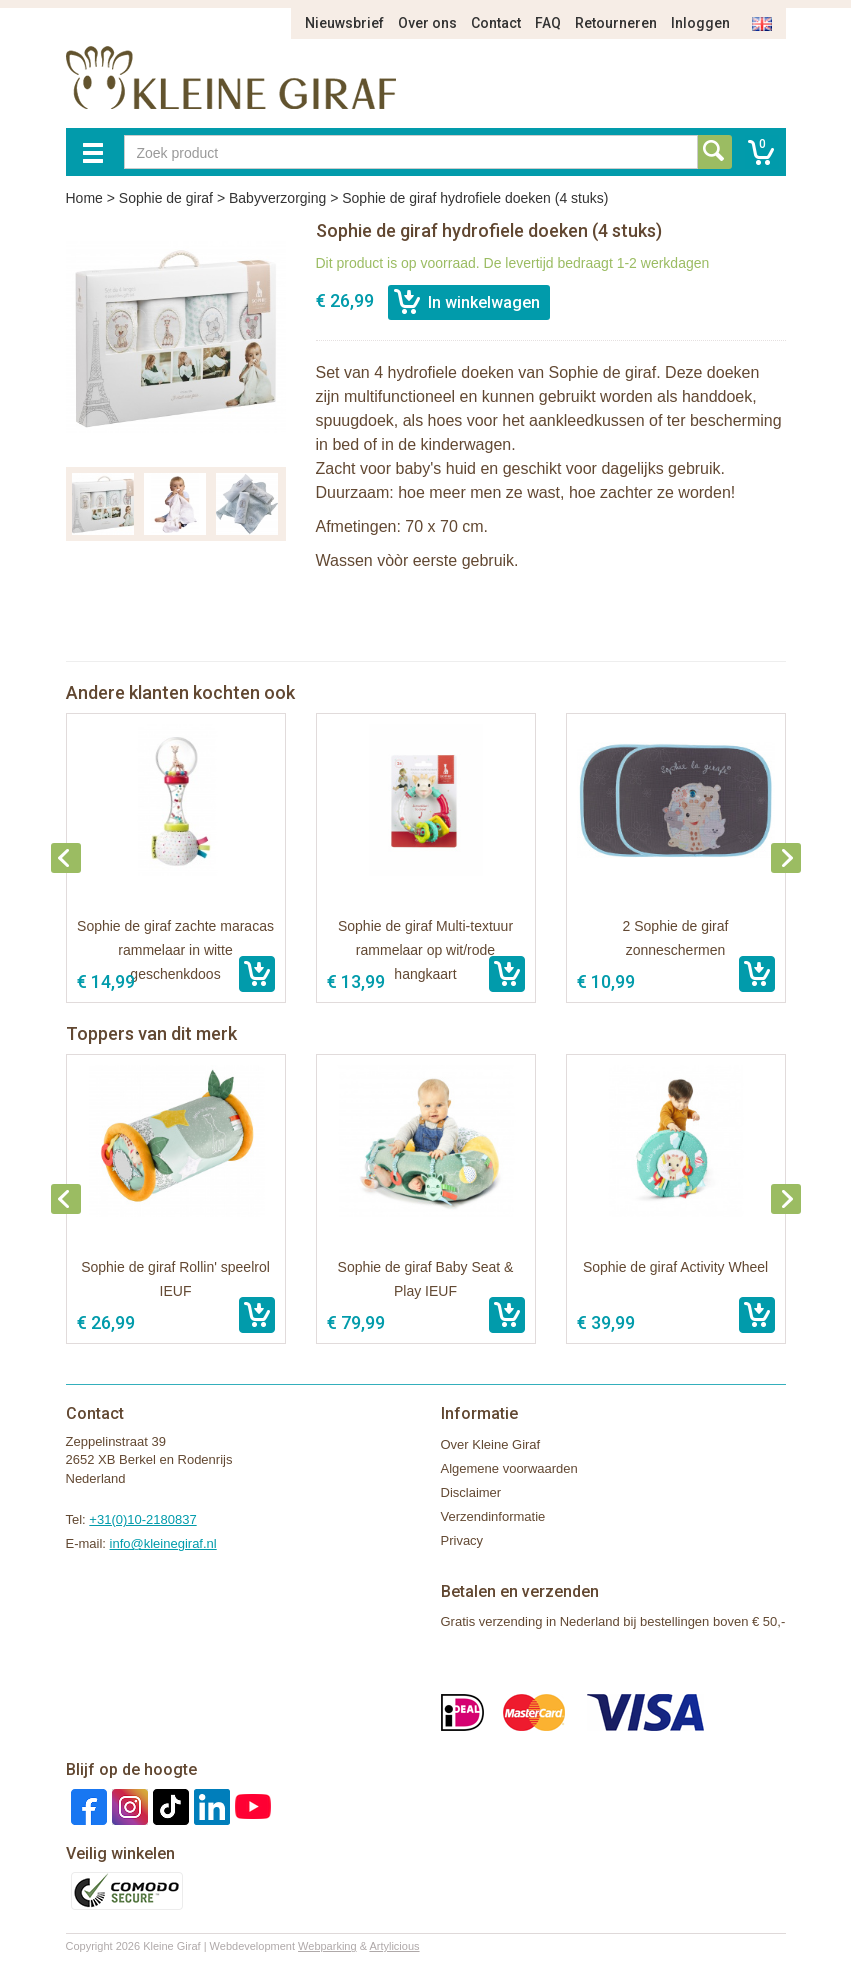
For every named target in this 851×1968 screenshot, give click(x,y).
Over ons (427, 23)
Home (84, 198)
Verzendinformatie (493, 1516)
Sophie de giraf (166, 198)
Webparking (327, 1946)
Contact (496, 23)
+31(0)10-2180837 (142, 1519)
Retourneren (616, 23)
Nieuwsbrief (344, 23)
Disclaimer (471, 1492)
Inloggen (700, 23)
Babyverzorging (277, 198)
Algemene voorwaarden (509, 1468)
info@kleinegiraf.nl (163, 1543)
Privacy (462, 1540)
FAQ (548, 23)
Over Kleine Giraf (491, 1444)
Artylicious (394, 1946)
